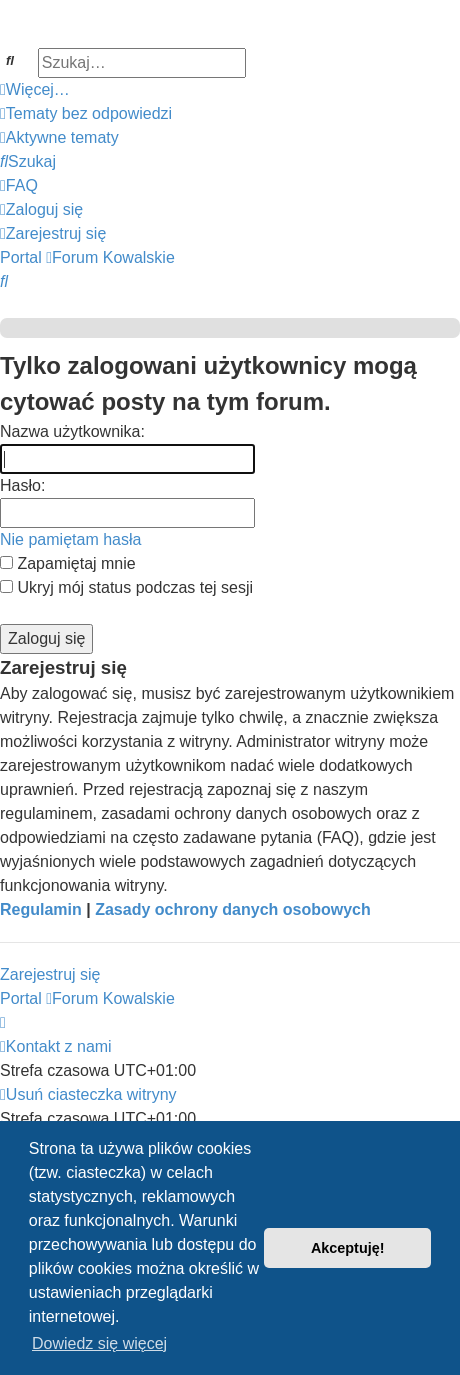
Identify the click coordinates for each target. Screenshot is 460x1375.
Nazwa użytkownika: (72, 431)
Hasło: (22, 485)
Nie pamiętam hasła (70, 539)
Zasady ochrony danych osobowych (233, 909)
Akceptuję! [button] (348, 1248)
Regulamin (41, 909)
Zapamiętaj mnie (68, 563)
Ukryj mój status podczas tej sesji (126, 587)
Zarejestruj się (50, 974)
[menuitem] (86, 114)
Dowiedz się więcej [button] (99, 1343)
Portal (21, 257)
